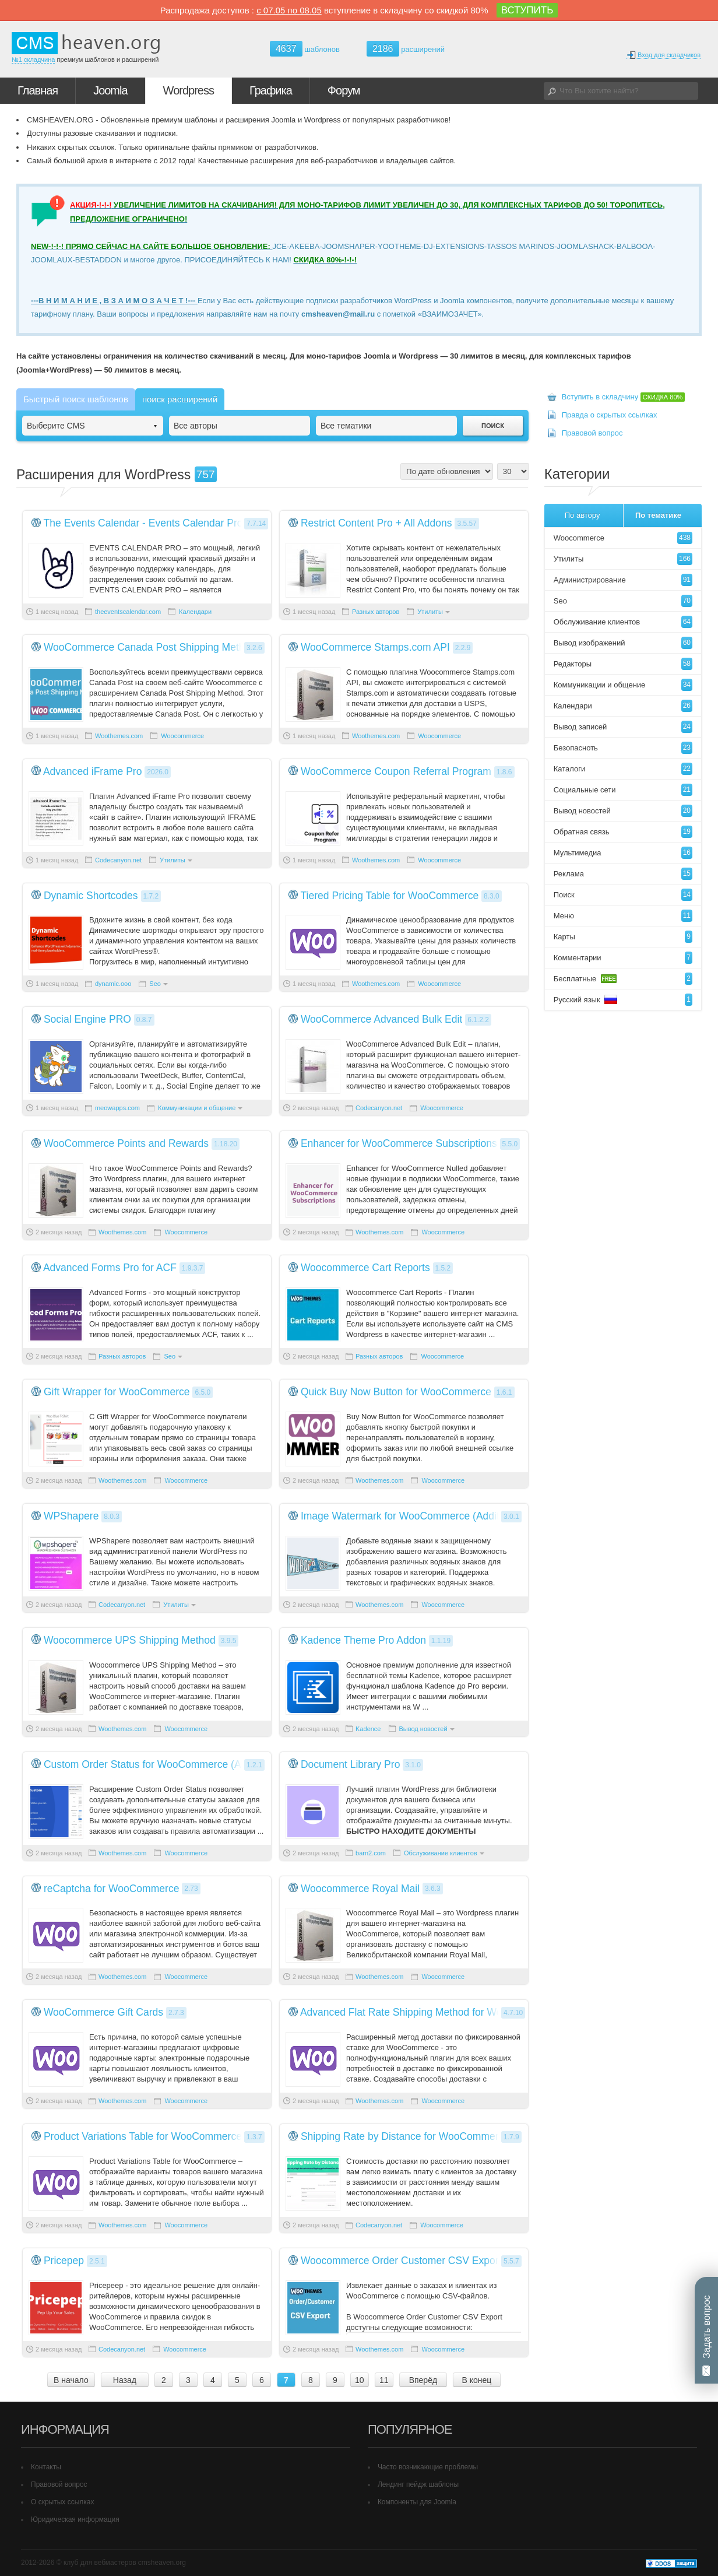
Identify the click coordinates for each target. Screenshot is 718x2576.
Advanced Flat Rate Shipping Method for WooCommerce (429, 2012)
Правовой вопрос (592, 433)
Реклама (623, 874)
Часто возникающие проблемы (428, 2467)
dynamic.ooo (113, 983)
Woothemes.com (119, 735)
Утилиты (430, 611)
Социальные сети (623, 790)
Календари (195, 611)
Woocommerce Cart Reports (365, 1267)
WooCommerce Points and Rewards (126, 1143)
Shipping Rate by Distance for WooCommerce (405, 2136)
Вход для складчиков (664, 55)
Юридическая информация (75, 2519)
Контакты (46, 2467)
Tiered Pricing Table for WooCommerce (390, 895)
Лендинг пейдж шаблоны (418, 2484)
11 (384, 2380)
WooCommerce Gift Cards (103, 2012)
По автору (582, 515)
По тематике (658, 515)
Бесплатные (623, 979)
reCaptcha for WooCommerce (112, 1888)
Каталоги (623, 769)
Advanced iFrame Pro (92, 771)
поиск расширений (179, 399)
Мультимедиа (623, 853)
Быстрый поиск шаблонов (75, 399)
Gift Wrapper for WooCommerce (117, 1392)
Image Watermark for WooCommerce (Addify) (404, 1516)
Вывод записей (623, 727)
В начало (71, 2380)
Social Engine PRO (87, 1019)
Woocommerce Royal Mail (360, 1888)
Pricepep (64, 2260)
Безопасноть (623, 748)
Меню (623, 916)
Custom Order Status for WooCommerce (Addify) (155, 1764)
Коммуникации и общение (196, 1107)
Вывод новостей (423, 1728)
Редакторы (623, 664)
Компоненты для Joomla (417, 2502)
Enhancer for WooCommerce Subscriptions (399, 1143)
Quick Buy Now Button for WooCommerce (396, 1392)
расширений (406, 49)
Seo (155, 983)
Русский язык (623, 1000)
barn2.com (371, 1852)
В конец (476, 2380)
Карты (623, 937)
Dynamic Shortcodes (91, 895)
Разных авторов (375, 611)
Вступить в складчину (623, 396)
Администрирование (623, 580)
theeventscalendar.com (128, 611)
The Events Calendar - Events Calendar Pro (143, 523)
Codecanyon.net (118, 860)
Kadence (368, 1728)
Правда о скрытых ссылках (609, 414)
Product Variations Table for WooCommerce (143, 2136)
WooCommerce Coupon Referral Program (396, 771)
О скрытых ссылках (62, 2502)
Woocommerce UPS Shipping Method (130, 1640)
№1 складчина (33, 59)
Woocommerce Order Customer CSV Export (401, 2260)
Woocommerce (182, 735)
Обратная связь (623, 832)
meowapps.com (117, 1107)
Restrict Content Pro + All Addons (376, 523)
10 (359, 2380)
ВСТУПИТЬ (527, 10)
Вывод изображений (623, 643)
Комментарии (623, 958)
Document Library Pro (350, 1764)
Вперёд (423, 2380)
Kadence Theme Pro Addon (363, 1640)
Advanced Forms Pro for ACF (110, 1267)
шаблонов (305, 49)
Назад (124, 2380)
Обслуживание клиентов (440, 1852)
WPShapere (71, 1516)
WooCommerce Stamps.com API (375, 647)
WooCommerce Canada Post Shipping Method (150, 647)
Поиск (623, 895)
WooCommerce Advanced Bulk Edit (381, 1019)
